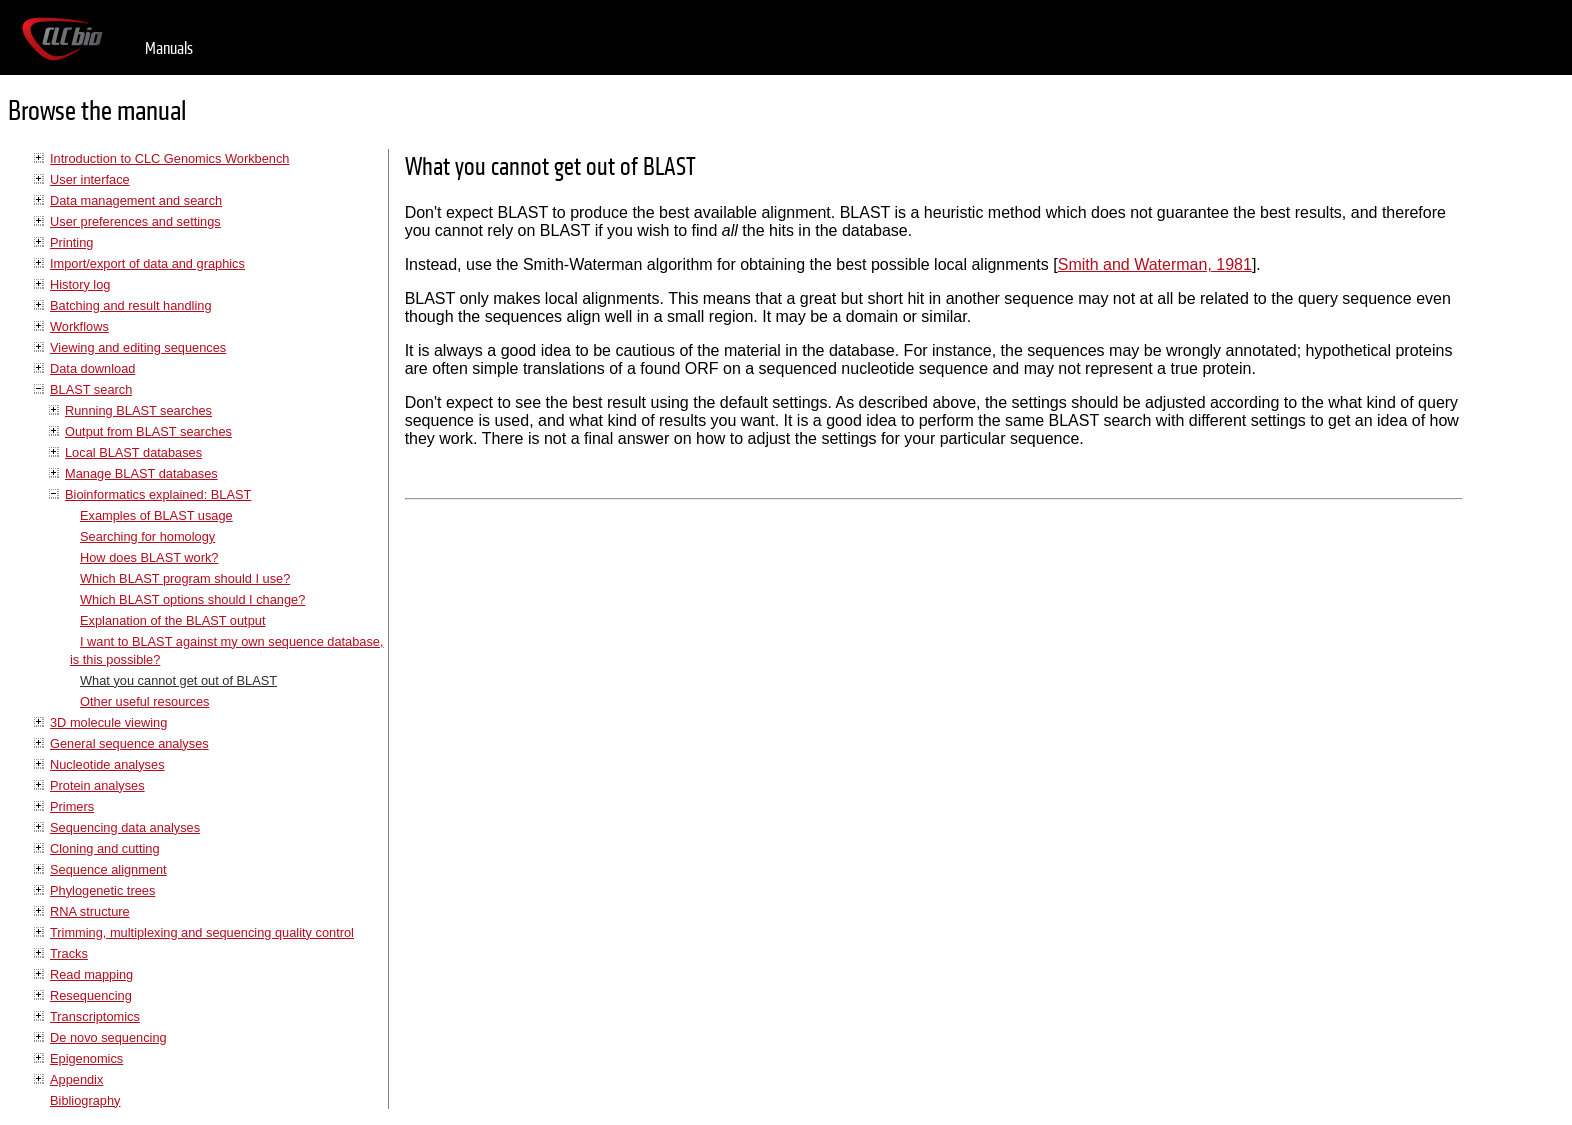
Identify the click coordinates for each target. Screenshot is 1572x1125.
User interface (90, 179)
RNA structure (90, 911)
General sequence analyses (129, 743)
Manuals (169, 48)
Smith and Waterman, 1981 (1155, 264)
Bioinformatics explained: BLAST (158, 494)
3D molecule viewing (108, 722)
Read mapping (91, 974)
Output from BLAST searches (148, 431)
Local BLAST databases (133, 452)
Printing (71, 242)
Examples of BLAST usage (156, 515)
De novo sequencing (108, 1037)
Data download (92, 368)
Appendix (76, 1079)
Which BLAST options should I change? (192, 599)
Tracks (69, 953)
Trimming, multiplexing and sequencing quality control (202, 932)
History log (80, 284)
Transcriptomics (95, 1016)
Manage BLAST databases (141, 473)
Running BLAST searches (138, 410)
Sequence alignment (108, 869)
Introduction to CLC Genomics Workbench (169, 158)
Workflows (79, 326)
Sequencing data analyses (125, 827)
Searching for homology (147, 536)
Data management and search (136, 200)
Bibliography (85, 1100)
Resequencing (91, 995)
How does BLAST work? (149, 557)
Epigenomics (86, 1058)
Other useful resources (144, 701)
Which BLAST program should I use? (185, 578)
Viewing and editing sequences (138, 347)
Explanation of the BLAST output (172, 620)
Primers (72, 806)
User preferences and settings (135, 221)
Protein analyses (97, 785)
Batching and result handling (131, 305)
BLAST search (91, 389)
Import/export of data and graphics (147, 263)
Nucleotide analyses (107, 764)
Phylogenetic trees (102, 890)
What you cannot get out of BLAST (178, 680)
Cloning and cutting (105, 848)
